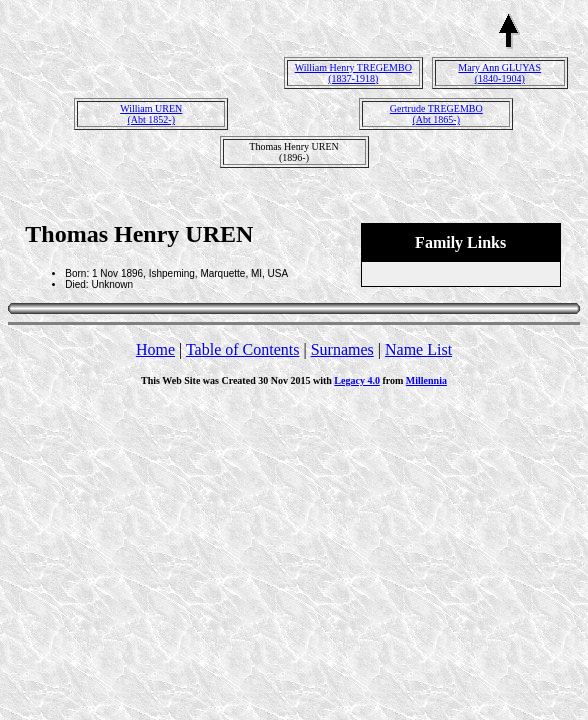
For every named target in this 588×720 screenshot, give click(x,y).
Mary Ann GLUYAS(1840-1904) (499, 73)
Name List (418, 349)
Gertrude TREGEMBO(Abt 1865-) (436, 114)
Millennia (426, 380)
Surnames (342, 349)
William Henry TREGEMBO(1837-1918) (353, 73)
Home (155, 349)
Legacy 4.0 (357, 380)
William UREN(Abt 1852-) (151, 114)
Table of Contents (243, 349)
